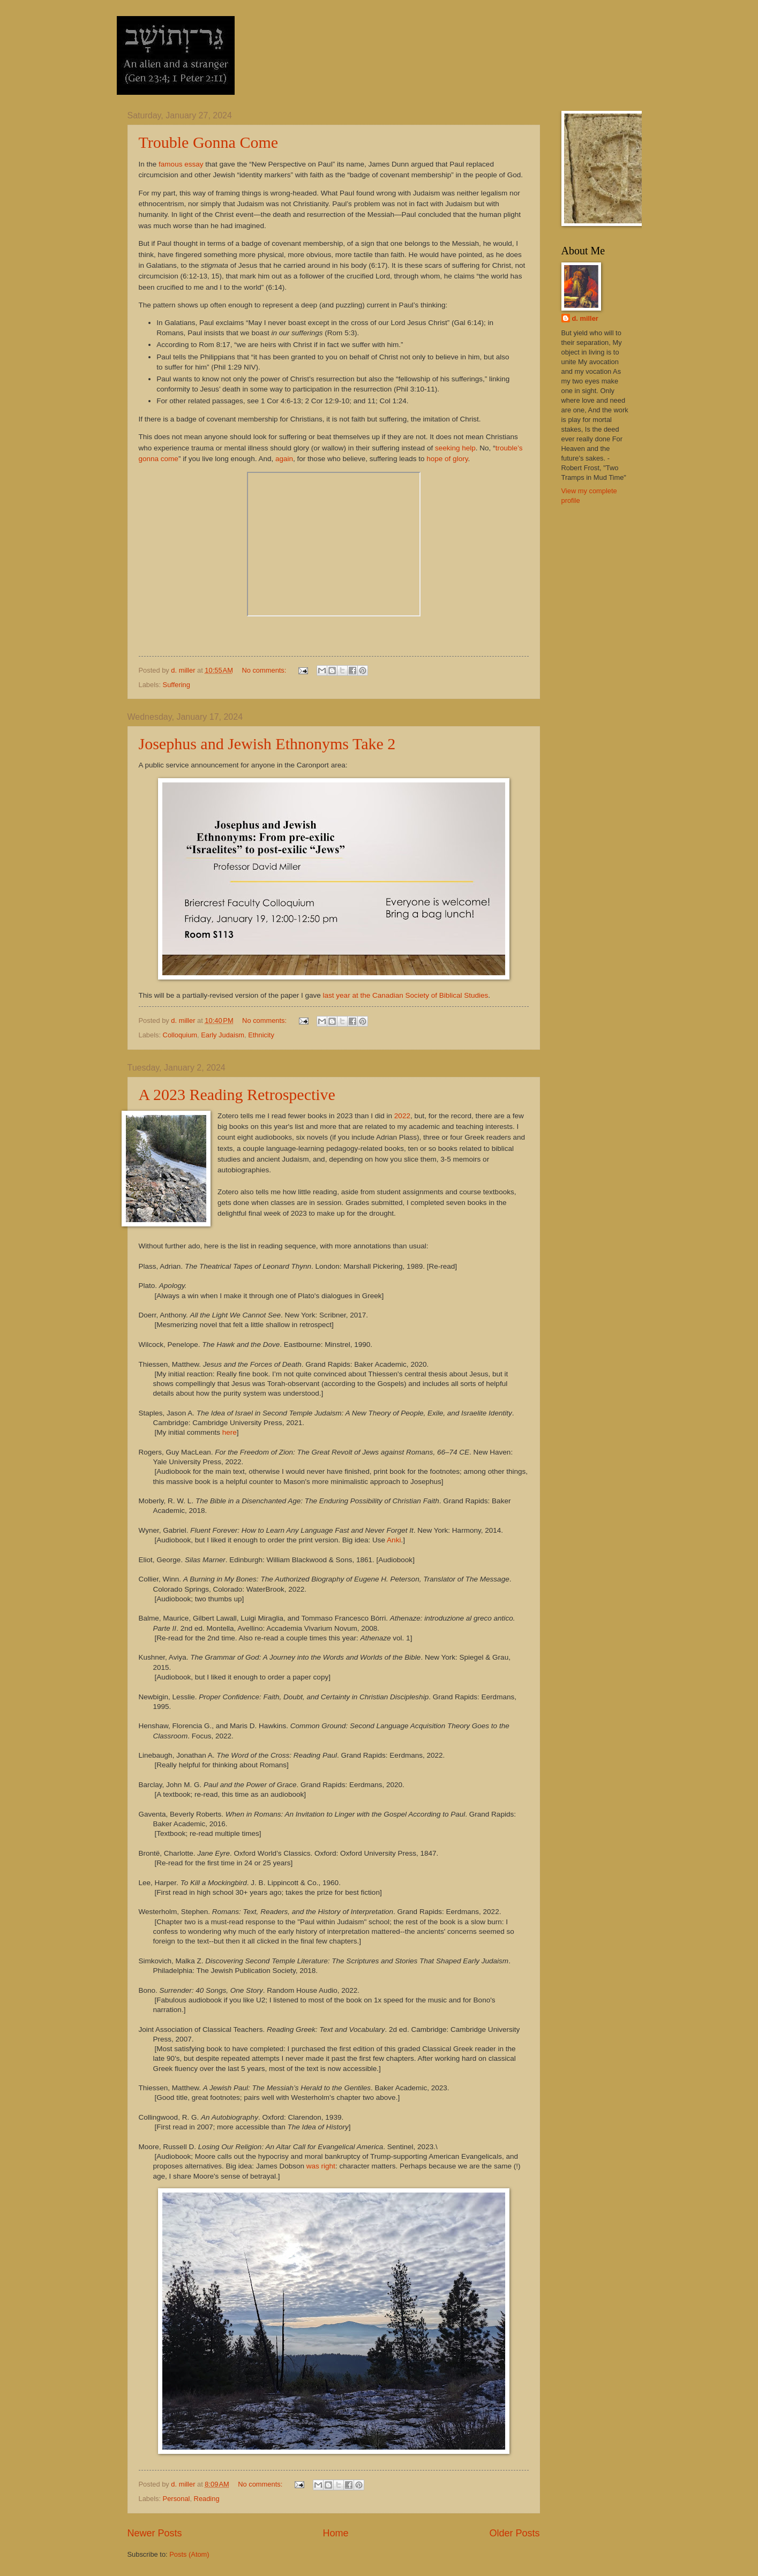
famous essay (181, 164)
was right (320, 2166)
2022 (402, 1116)
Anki (394, 1540)
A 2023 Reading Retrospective (237, 1094)
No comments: (265, 670)
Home (335, 2533)
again (284, 459)
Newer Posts (154, 2533)
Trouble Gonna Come (209, 142)
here (229, 1432)
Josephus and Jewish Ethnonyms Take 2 (267, 743)
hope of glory (447, 459)
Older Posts (514, 2533)
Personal (176, 2499)
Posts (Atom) (189, 2554)
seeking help (455, 448)
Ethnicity (261, 1035)
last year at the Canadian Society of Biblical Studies (406, 995)
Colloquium (180, 1035)
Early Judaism (222, 1035)
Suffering (176, 685)
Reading (207, 2499)
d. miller (585, 318)
